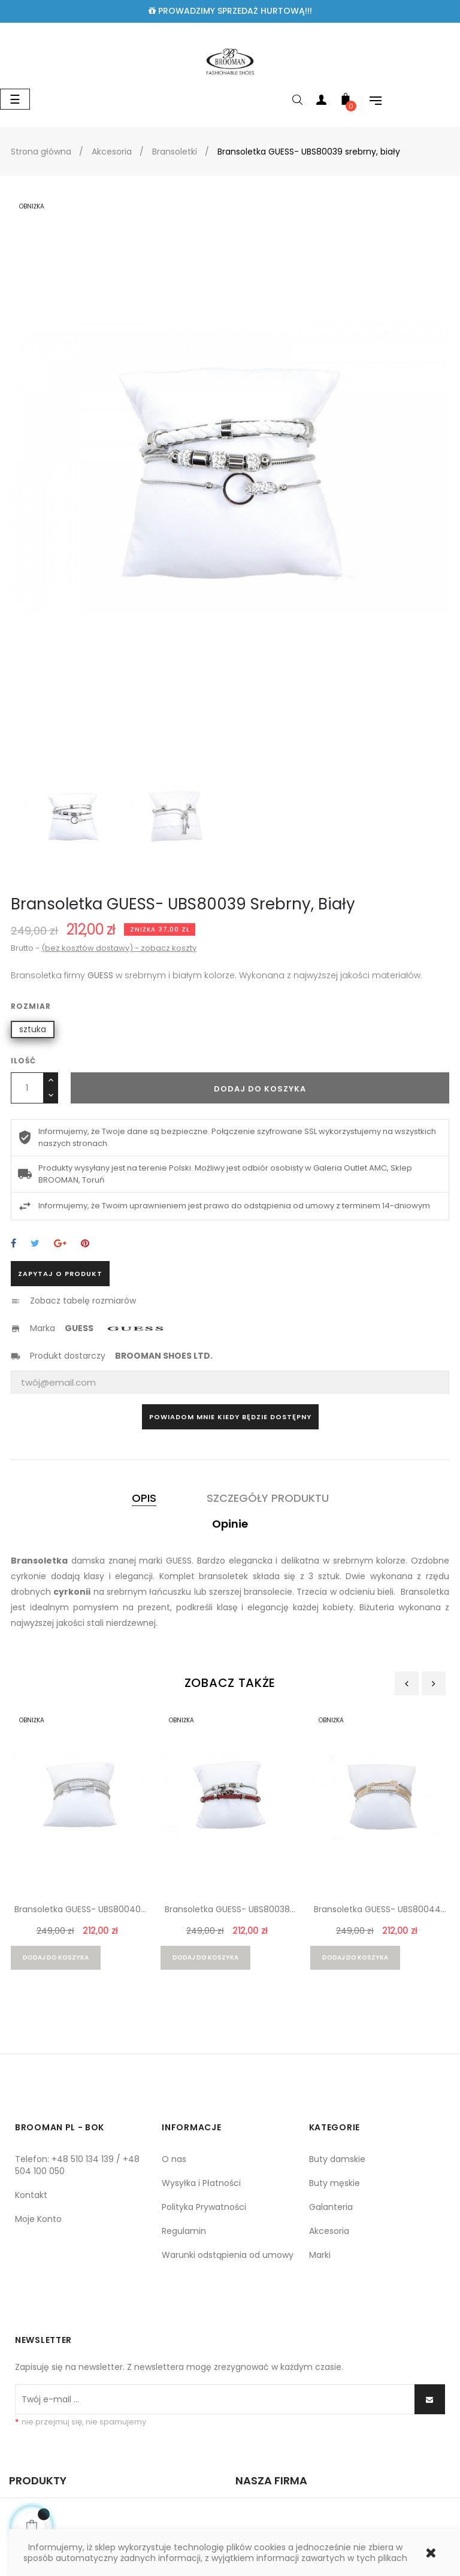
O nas (174, 2159)
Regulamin (184, 2231)
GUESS (79, 1328)
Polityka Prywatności (204, 2207)
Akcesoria (329, 2231)
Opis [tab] (144, 1497)
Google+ (60, 1244)
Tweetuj (35, 1244)
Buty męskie (334, 2183)
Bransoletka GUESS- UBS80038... (230, 1909)
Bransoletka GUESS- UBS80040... (80, 1909)
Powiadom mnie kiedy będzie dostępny (230, 1417)
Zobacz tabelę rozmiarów (83, 1301)
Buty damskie (337, 2159)
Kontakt (31, 2195)
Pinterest (85, 1244)
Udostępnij (13, 1244)
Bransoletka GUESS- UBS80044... (380, 1909)
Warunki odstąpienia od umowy (227, 2255)
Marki (320, 2255)
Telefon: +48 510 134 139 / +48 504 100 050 (77, 2165)
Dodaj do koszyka (260, 1089)
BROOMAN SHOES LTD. (164, 1356)
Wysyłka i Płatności (201, 2183)
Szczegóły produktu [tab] (268, 1497)
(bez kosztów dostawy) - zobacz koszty (118, 948)
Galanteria (331, 2207)
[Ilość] (27, 1087)
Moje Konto (38, 2219)
